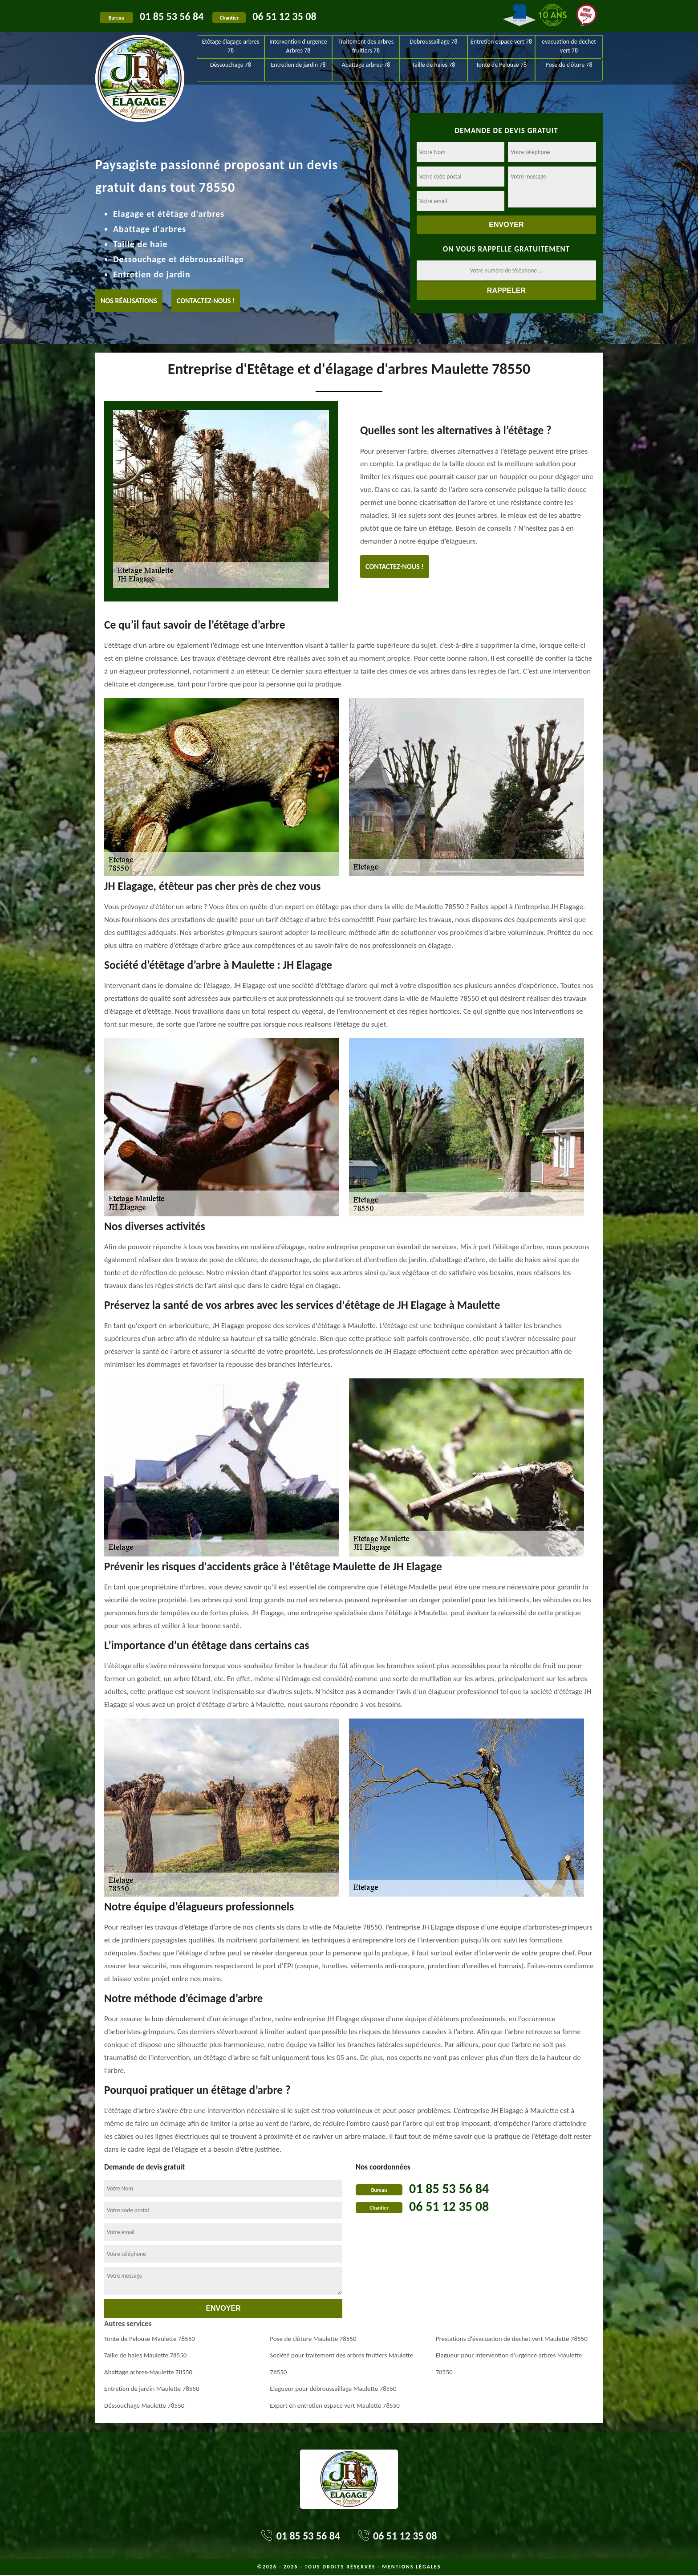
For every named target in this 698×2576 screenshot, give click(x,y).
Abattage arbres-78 (366, 65)
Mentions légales (411, 2567)
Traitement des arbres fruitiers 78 (366, 46)
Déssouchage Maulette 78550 (144, 2405)
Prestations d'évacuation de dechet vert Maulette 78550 (512, 2339)
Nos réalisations (129, 301)
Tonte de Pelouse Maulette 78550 (149, 2339)
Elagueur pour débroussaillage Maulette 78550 (333, 2389)
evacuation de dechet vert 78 (569, 46)
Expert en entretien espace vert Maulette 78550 (335, 2405)
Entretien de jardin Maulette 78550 (151, 2389)
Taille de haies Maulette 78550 (145, 2355)
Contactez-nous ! (206, 301)
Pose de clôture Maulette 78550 (313, 2339)
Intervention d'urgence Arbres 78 (298, 46)
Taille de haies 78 (433, 65)
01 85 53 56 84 (171, 16)
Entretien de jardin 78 (298, 65)
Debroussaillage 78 (433, 41)
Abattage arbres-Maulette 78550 (148, 2372)
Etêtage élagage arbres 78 (231, 46)
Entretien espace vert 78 (501, 41)
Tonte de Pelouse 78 (501, 65)
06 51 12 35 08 (284, 16)
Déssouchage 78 (230, 65)
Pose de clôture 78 (568, 65)
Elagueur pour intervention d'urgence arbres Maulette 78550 (509, 2363)
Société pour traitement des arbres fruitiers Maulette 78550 (341, 2363)
